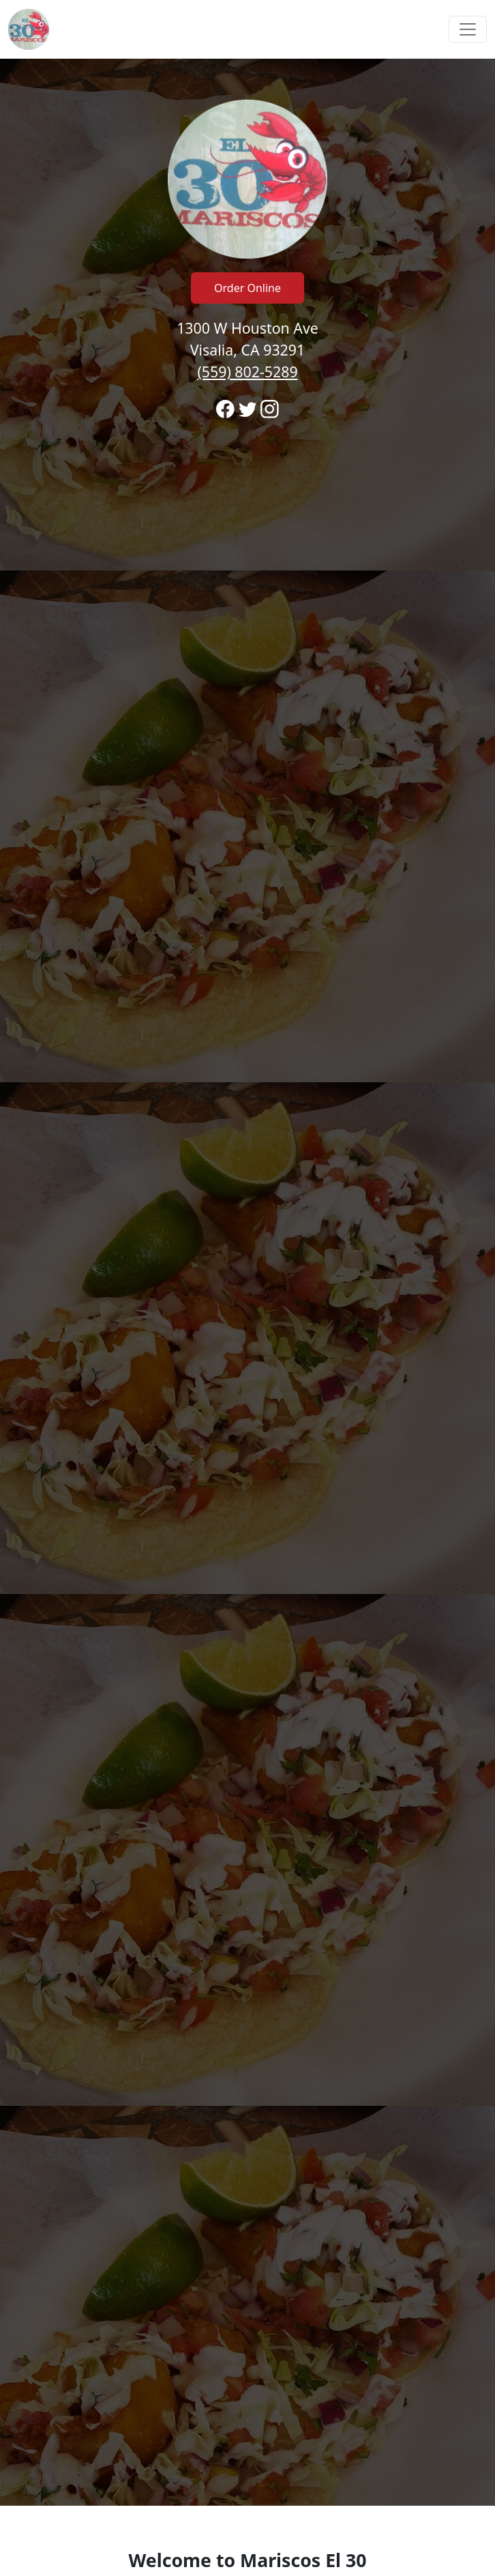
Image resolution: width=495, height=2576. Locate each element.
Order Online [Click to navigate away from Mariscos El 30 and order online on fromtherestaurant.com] (247, 287)
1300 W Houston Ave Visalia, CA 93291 (247, 349)
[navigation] (247, 29)
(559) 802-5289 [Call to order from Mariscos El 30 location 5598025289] (247, 371)
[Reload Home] (28, 29)
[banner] (247, 1282)
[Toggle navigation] (468, 29)
